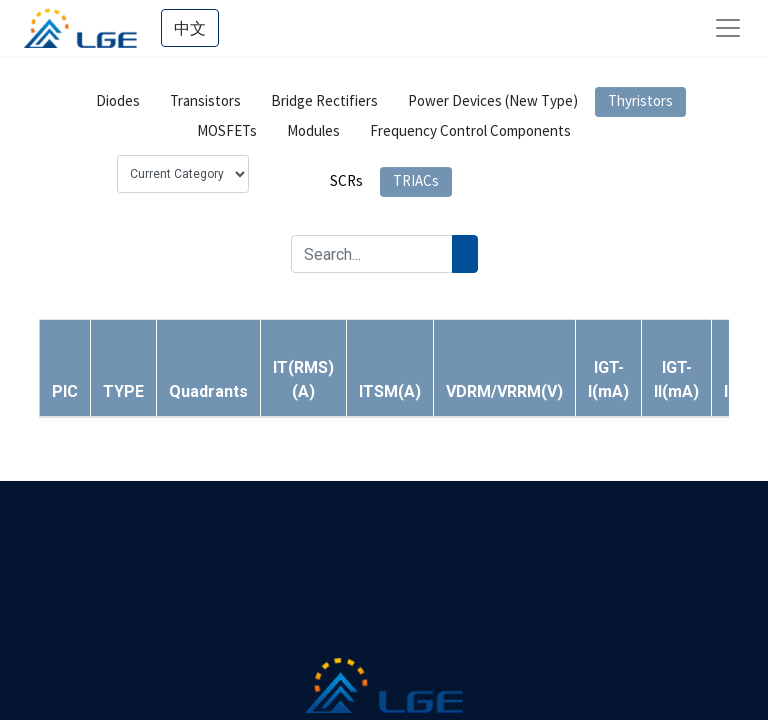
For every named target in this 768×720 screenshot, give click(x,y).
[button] (123, 391)
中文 (190, 28)
